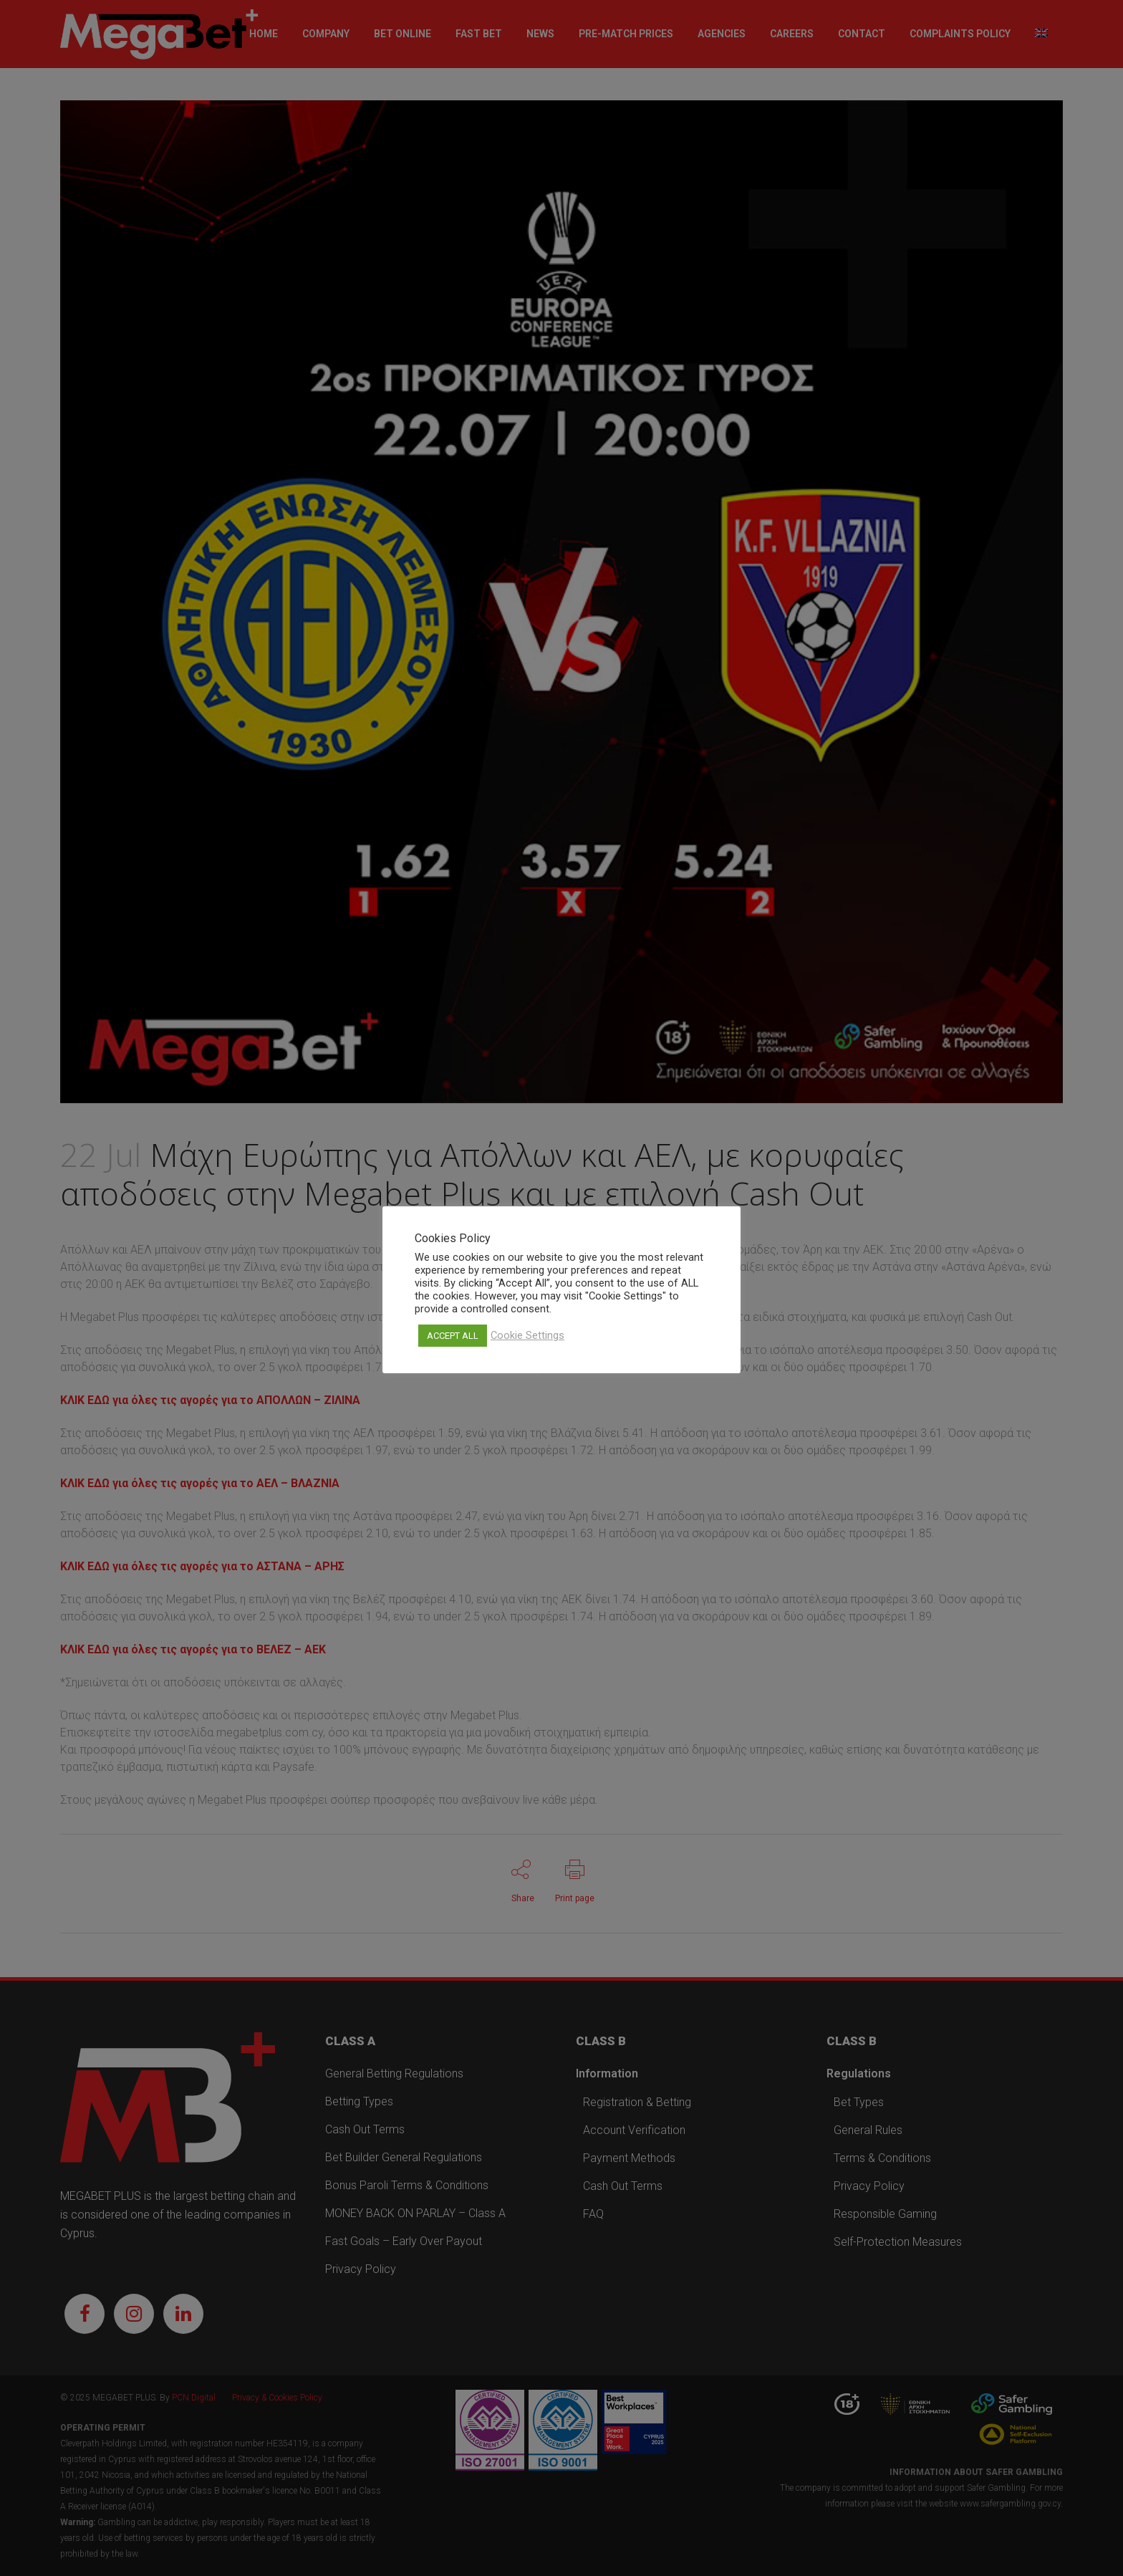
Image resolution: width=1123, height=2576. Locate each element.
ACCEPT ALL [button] (452, 1335)
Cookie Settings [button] (527, 1335)
